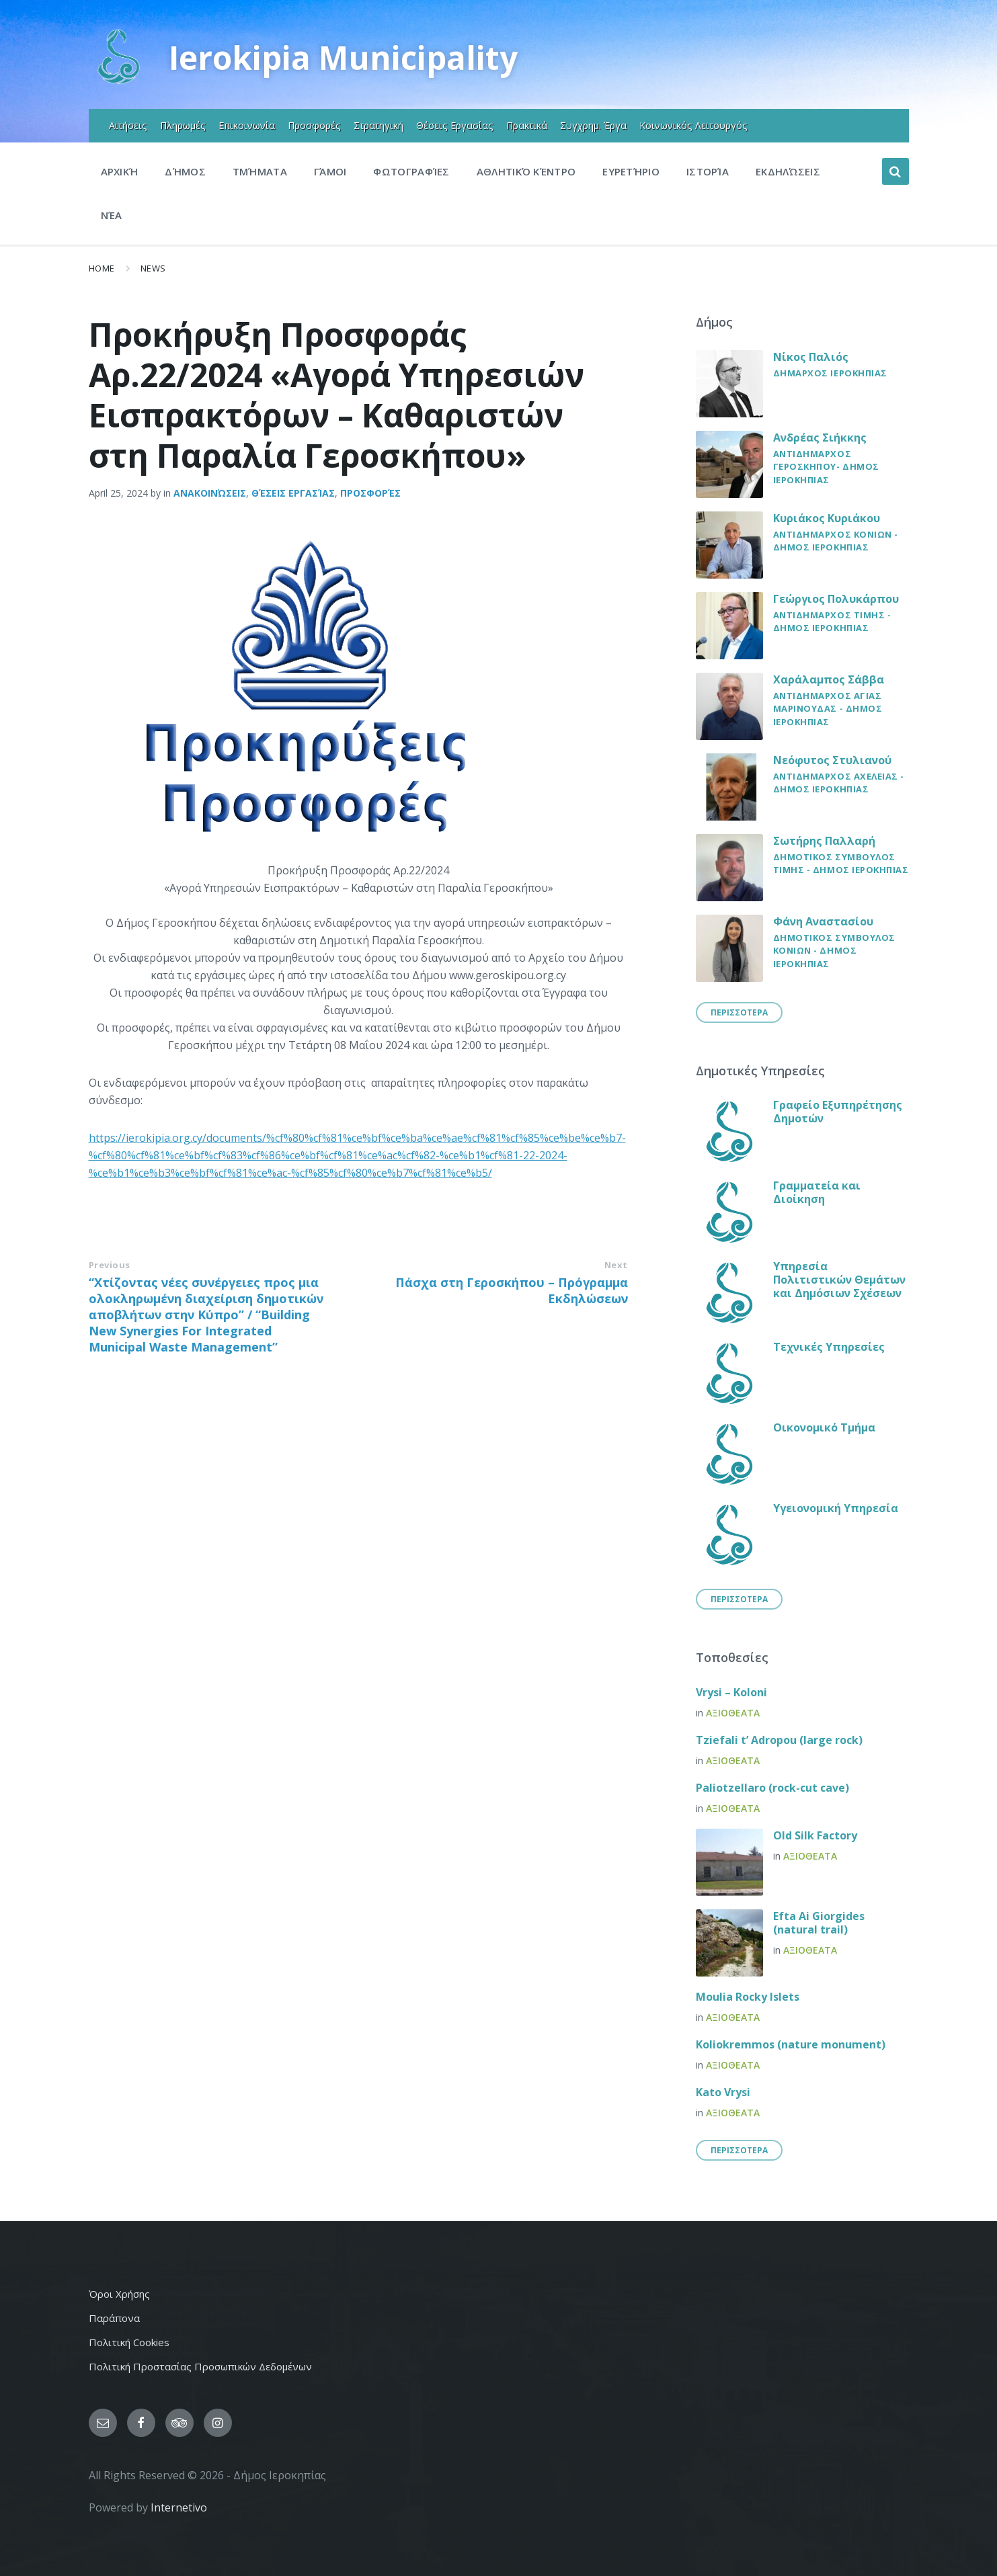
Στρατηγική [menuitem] (378, 125)
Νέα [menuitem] (111, 215)
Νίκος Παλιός (810, 356)
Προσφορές (370, 493)
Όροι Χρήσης (119, 2293)
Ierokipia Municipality (344, 57)
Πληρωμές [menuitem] (183, 125)
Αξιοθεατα (733, 1712)
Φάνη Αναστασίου (823, 921)
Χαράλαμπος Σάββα (828, 679)
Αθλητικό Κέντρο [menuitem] (526, 171)
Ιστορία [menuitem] (707, 171)
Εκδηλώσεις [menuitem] (788, 171)
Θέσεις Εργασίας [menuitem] (454, 125)
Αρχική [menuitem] (119, 171)
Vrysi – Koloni (731, 1692)
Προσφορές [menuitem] (314, 125)
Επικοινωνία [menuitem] (246, 125)
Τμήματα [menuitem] (260, 171)
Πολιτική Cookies (129, 2342)
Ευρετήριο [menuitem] (631, 171)
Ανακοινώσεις (209, 493)
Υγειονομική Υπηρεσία (835, 1508)
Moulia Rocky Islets (747, 1996)
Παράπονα (114, 2318)
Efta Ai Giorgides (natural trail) (819, 1923)
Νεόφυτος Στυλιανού (832, 760)
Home (102, 268)
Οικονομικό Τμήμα (824, 1427)
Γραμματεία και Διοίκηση (817, 1192)
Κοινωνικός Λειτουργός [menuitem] (693, 125)
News (153, 268)
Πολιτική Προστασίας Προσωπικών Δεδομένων (200, 2366)
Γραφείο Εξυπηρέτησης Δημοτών (837, 1111)
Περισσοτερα (739, 1012)
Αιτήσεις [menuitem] (128, 125)
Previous (109, 1265)
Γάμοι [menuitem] (330, 171)
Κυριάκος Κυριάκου (826, 518)
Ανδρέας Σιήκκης (820, 437)
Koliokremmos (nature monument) (790, 2044)
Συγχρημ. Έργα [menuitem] (593, 125)
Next (616, 1265)
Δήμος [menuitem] (185, 171)
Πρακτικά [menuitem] (526, 125)
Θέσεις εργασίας (293, 493)
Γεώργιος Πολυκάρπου (836, 598)
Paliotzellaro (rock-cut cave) (772, 1787)
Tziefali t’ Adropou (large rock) (779, 1740)
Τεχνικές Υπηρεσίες (829, 1346)
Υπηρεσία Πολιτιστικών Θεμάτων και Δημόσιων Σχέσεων (839, 1279)
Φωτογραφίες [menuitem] (411, 171)
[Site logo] (119, 82)
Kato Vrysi (723, 2092)
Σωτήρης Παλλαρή (824, 840)
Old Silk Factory (815, 1835)
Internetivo (179, 2507)
